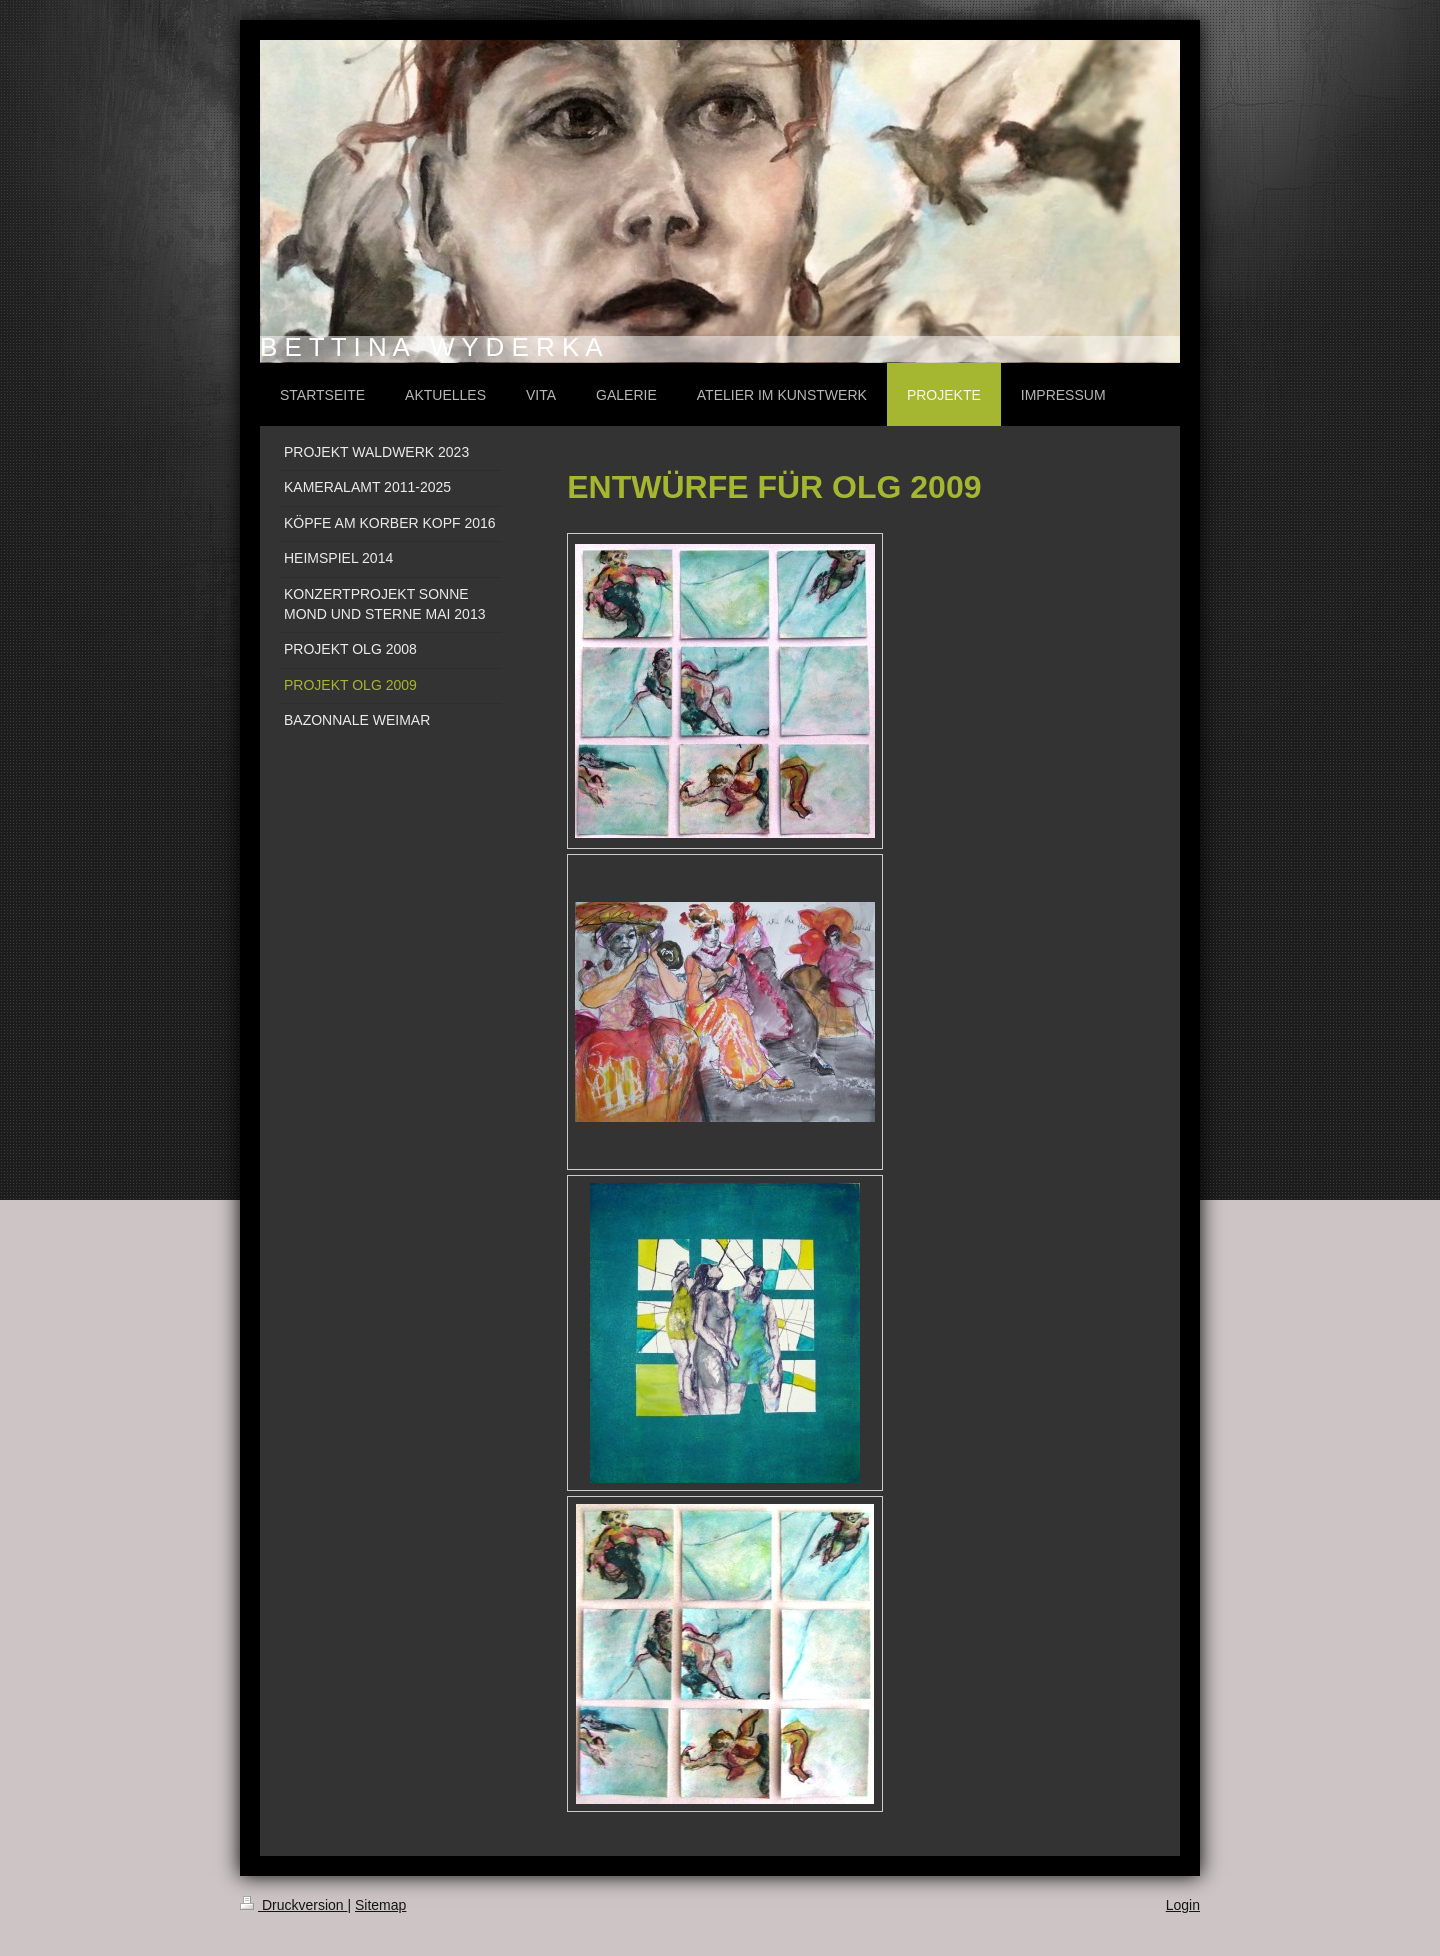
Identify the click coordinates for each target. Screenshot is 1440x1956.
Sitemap (380, 1905)
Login (1183, 1905)
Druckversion (293, 1905)
